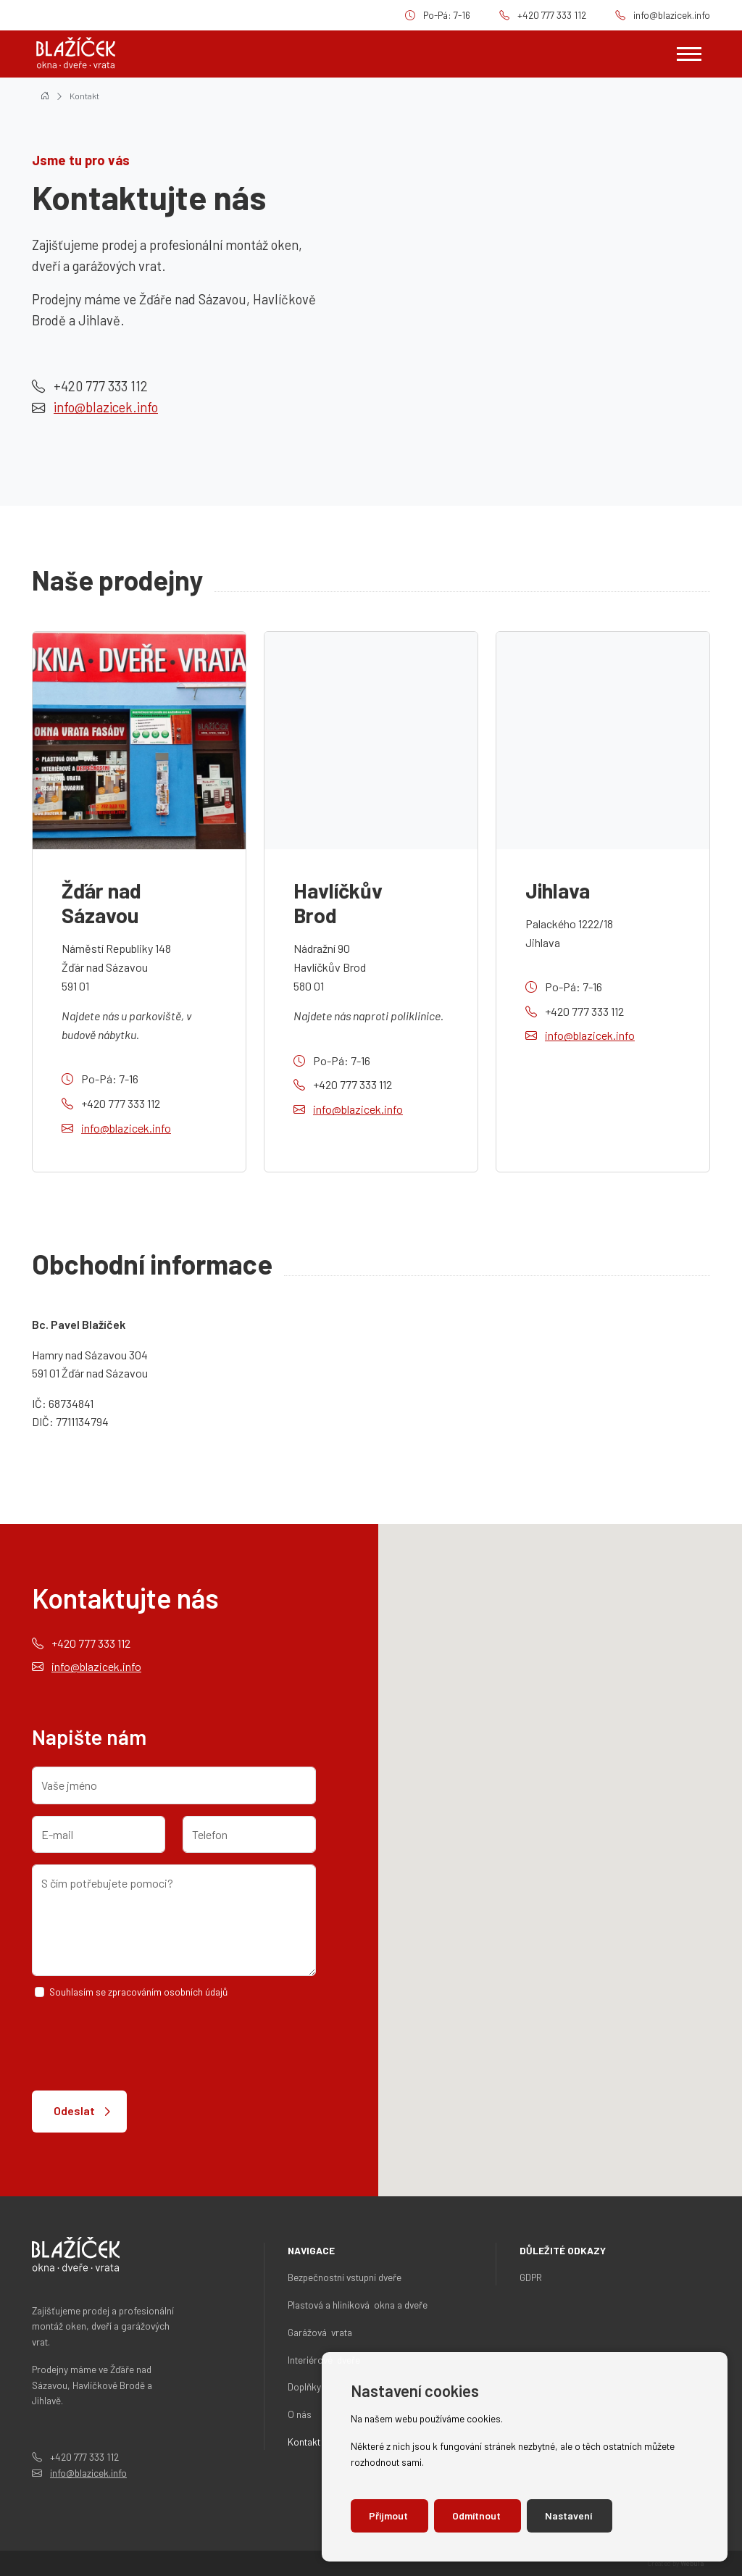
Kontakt (84, 96)
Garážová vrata (320, 2332)
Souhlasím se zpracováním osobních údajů (138, 1991)
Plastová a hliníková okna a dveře (358, 2304)
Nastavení (569, 2515)
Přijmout (389, 2515)
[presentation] (142, 2045)
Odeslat (74, 2110)
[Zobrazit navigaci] (689, 54)
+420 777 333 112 (551, 15)
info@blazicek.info (671, 15)
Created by (675, 2563)
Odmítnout (477, 2515)
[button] (687, 1795)
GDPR (531, 2277)
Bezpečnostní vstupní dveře (344, 2277)
